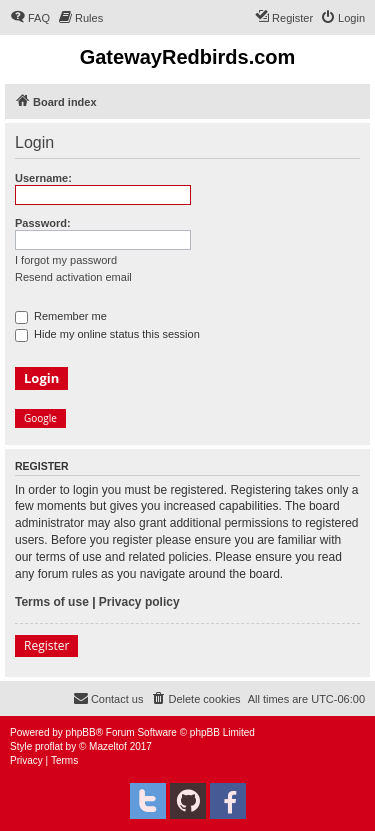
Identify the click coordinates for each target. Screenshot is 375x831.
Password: (43, 223)
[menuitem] (30, 18)
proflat (49, 746)
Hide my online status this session (107, 334)
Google (40, 418)
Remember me (61, 316)
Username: (43, 178)
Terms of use (52, 602)
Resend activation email (73, 277)
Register (46, 645)
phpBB (81, 732)
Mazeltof (108, 746)
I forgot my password (66, 260)
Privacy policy (139, 602)
